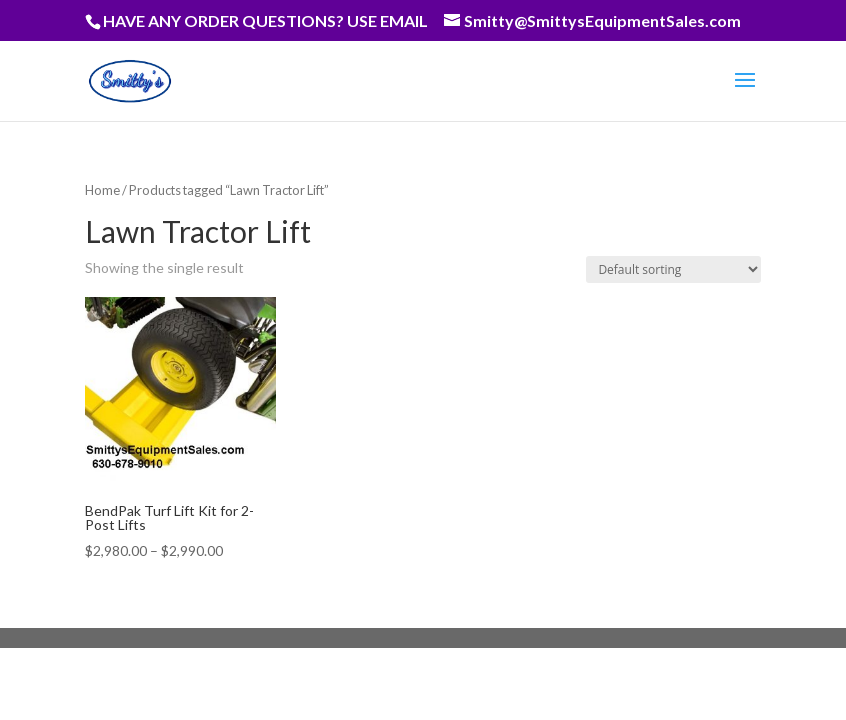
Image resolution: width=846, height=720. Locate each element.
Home (102, 190)
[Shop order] (673, 269)
